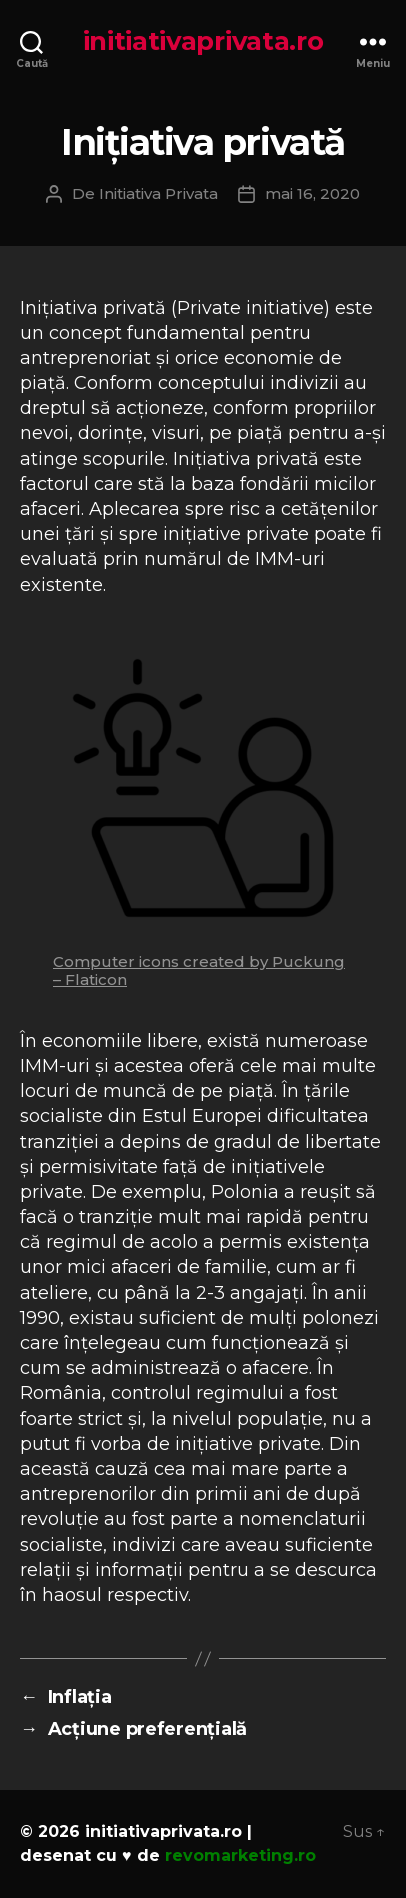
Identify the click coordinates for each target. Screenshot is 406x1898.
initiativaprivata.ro (203, 41)
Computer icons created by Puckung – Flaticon (199, 970)
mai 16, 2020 (312, 193)
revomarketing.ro (240, 1855)
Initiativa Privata (158, 193)
